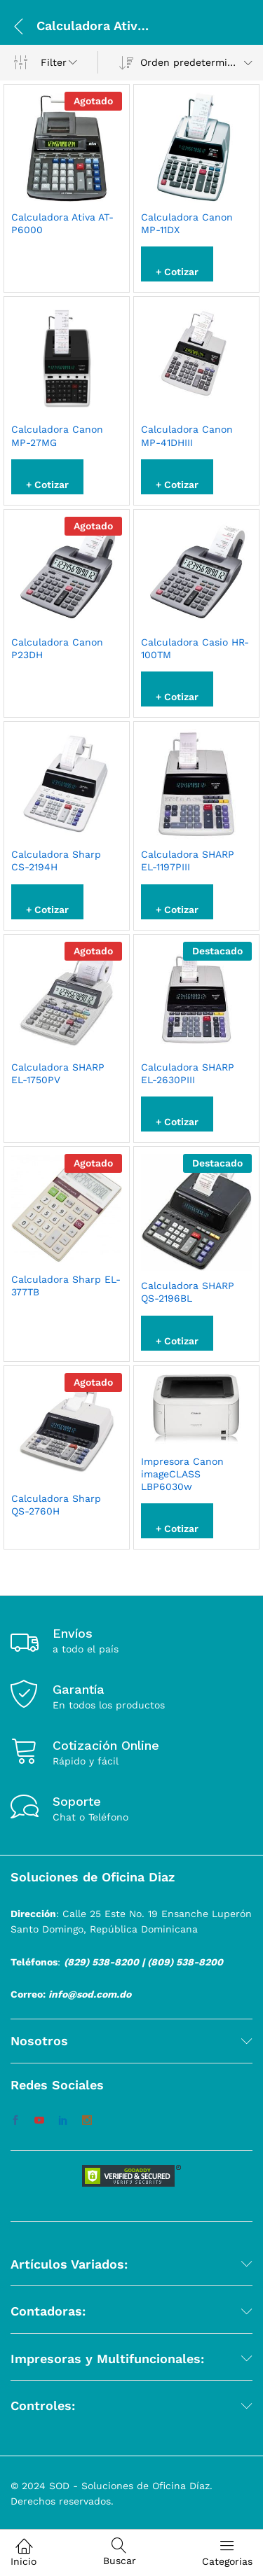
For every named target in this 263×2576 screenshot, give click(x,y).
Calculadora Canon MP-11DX (187, 223)
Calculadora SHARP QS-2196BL (187, 1292)
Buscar (119, 2551)
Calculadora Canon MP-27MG (57, 435)
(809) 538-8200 (185, 1962)
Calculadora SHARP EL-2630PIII (187, 1073)
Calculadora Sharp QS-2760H (56, 1505)
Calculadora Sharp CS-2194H (56, 860)
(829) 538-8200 (101, 1962)
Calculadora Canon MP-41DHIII (187, 435)
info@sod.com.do (89, 1994)
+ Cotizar (177, 271)
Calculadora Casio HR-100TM (195, 648)
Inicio (23, 2552)
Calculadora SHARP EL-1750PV (57, 1073)
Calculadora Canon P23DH (57, 648)
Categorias (227, 2552)
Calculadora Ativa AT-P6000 (62, 223)
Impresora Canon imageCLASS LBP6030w (182, 1474)
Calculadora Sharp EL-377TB (66, 1285)
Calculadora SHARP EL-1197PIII (187, 860)
